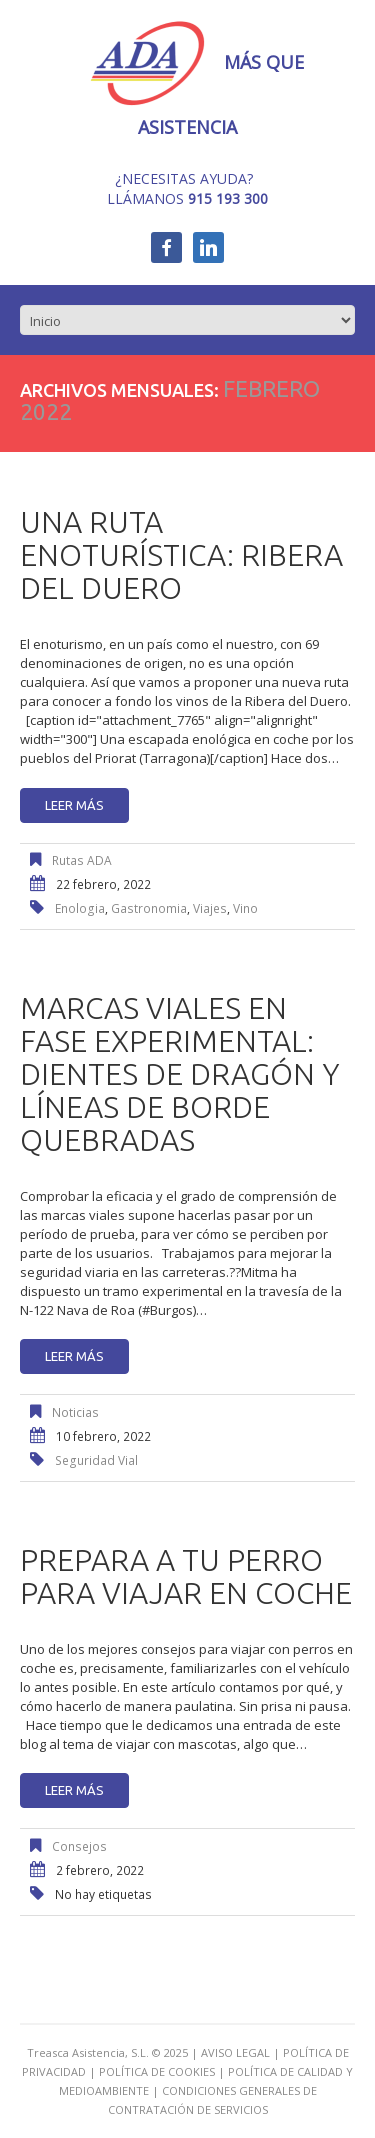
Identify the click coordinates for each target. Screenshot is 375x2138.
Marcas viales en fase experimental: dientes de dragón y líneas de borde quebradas (180, 1074)
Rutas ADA (82, 860)
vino (245, 908)
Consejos (79, 1846)
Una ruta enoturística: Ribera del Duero (181, 555)
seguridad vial (96, 1460)
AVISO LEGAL (235, 2052)
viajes (210, 908)
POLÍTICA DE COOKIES (157, 2071)
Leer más (74, 805)
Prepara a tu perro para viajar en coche (186, 1576)
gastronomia (149, 908)
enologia (80, 908)
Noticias (75, 1412)
